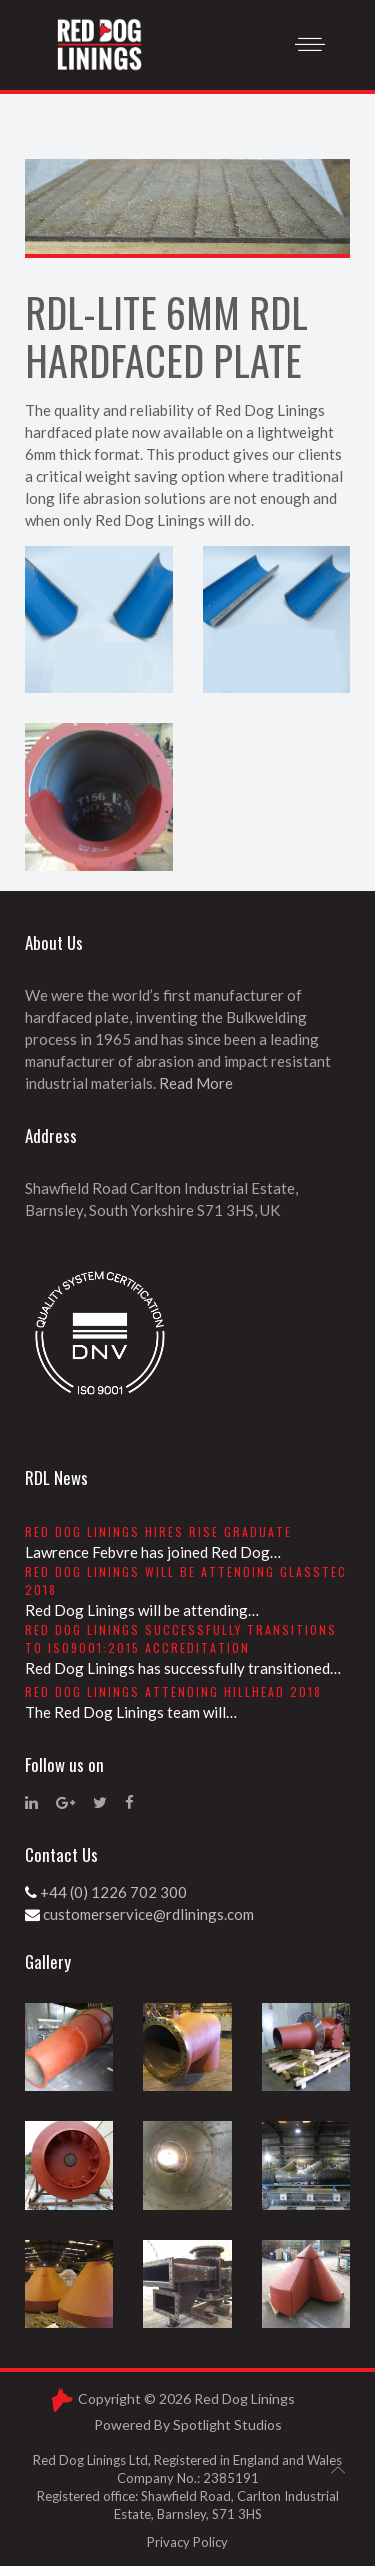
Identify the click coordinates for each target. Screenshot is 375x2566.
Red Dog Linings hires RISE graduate (158, 1531)
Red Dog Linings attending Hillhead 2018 (173, 1691)
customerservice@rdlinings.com (148, 1914)
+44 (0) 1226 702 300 (113, 1892)
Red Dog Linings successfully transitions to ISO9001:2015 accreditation (181, 1638)
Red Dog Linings (244, 2398)
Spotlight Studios (227, 2424)
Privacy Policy (187, 2542)
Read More (196, 1083)
